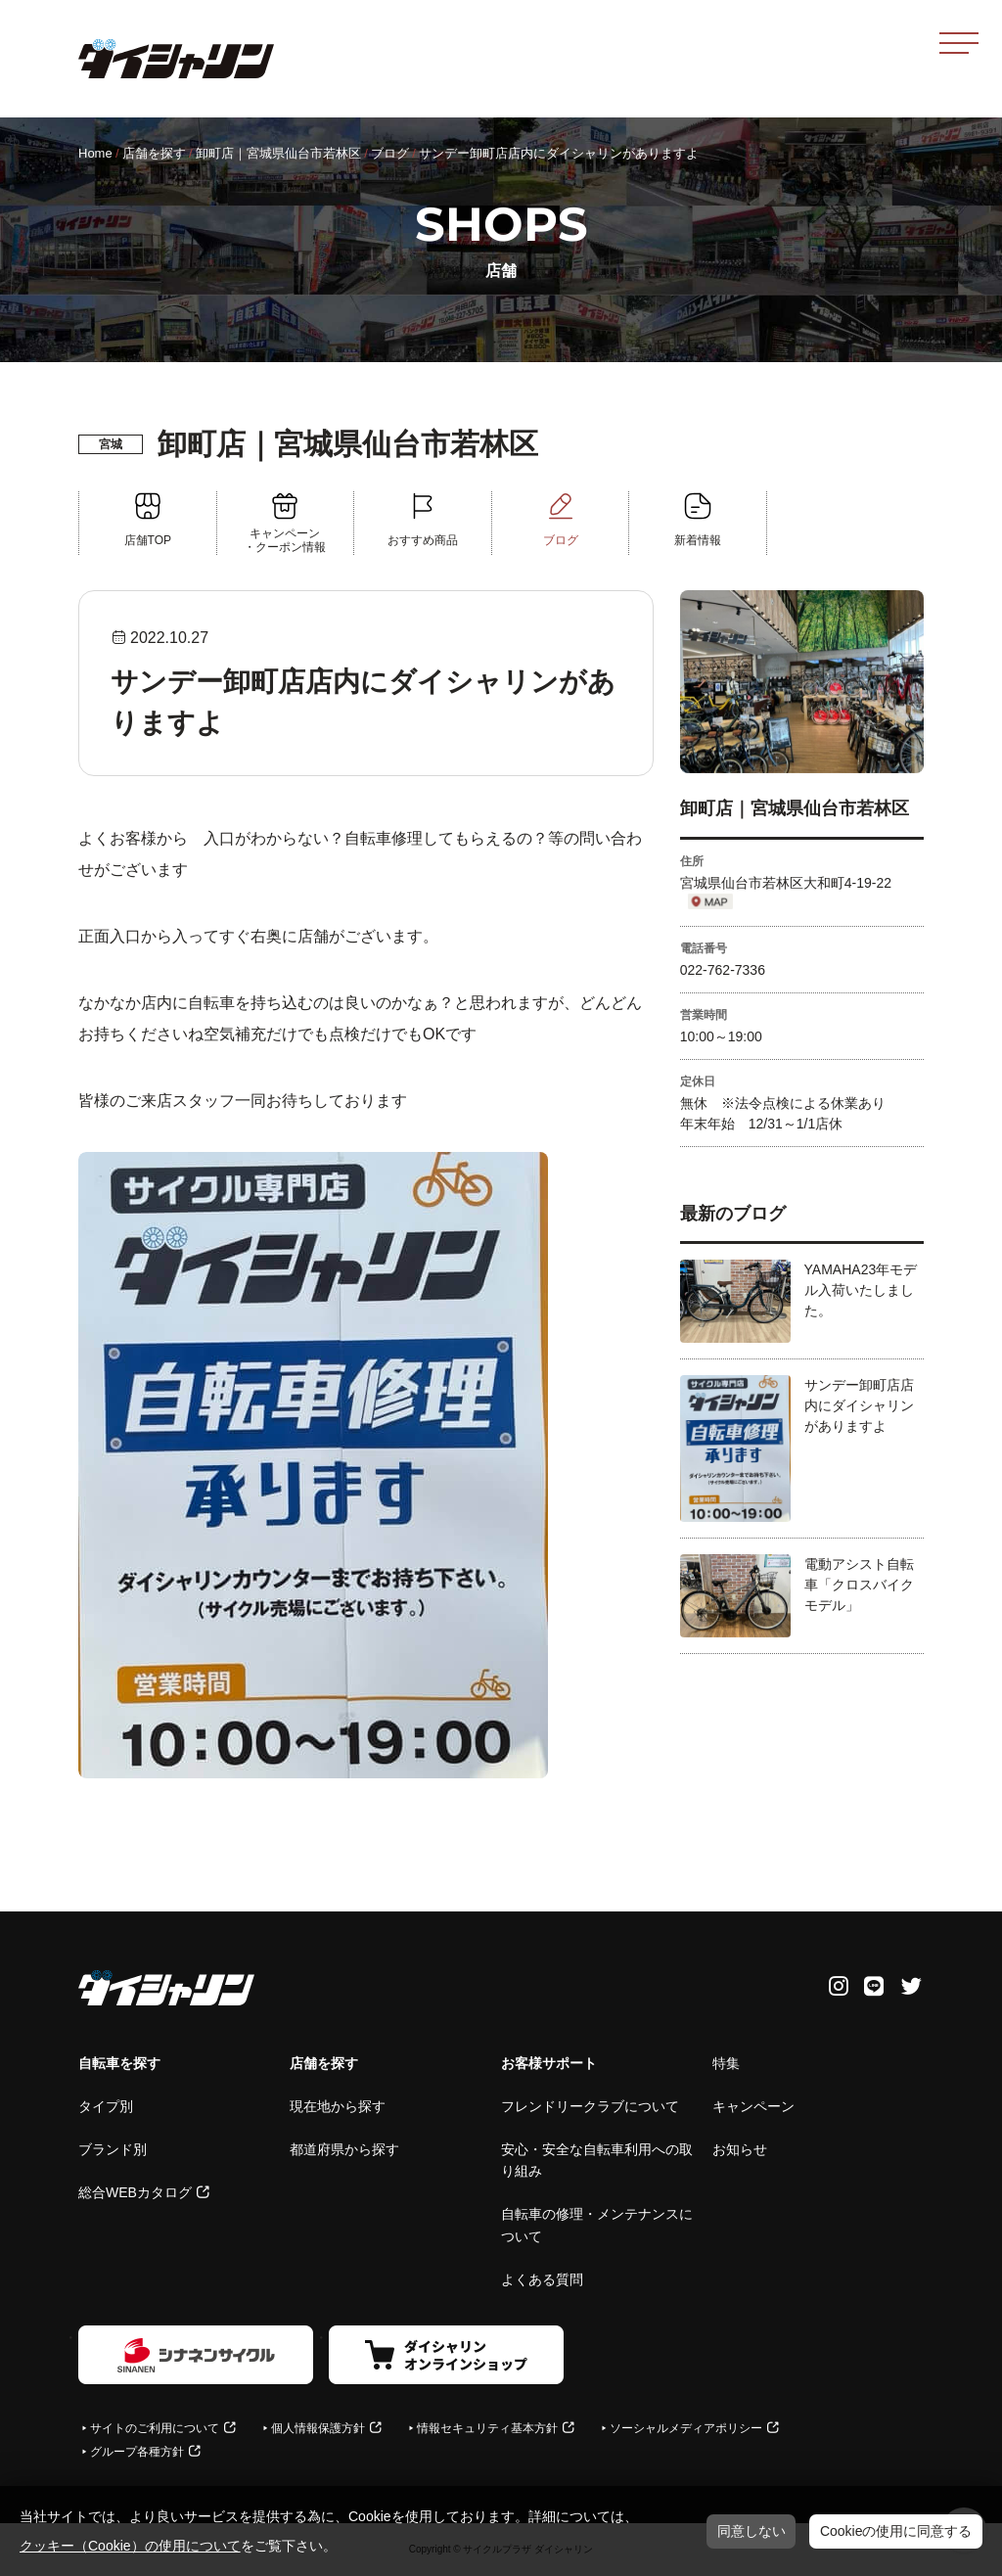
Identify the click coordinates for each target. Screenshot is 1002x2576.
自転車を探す (119, 2063)
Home (95, 153)
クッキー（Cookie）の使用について (130, 2545)
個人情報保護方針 (318, 2428)
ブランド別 (112, 2149)
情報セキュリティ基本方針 (487, 2428)
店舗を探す (154, 153)
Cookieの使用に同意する (896, 2531)
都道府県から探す (344, 2149)
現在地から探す (338, 2106)
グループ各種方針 (137, 2452)
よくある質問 (542, 2279)
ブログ (390, 153)
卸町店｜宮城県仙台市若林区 (278, 153)
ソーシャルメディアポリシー (686, 2428)
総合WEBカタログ (135, 2192)
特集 (726, 2063)
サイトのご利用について (154, 2428)
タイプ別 (105, 2106)
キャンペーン (753, 2106)
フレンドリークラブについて (590, 2106)
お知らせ (739, 2149)
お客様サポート (549, 2063)
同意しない (751, 2531)
